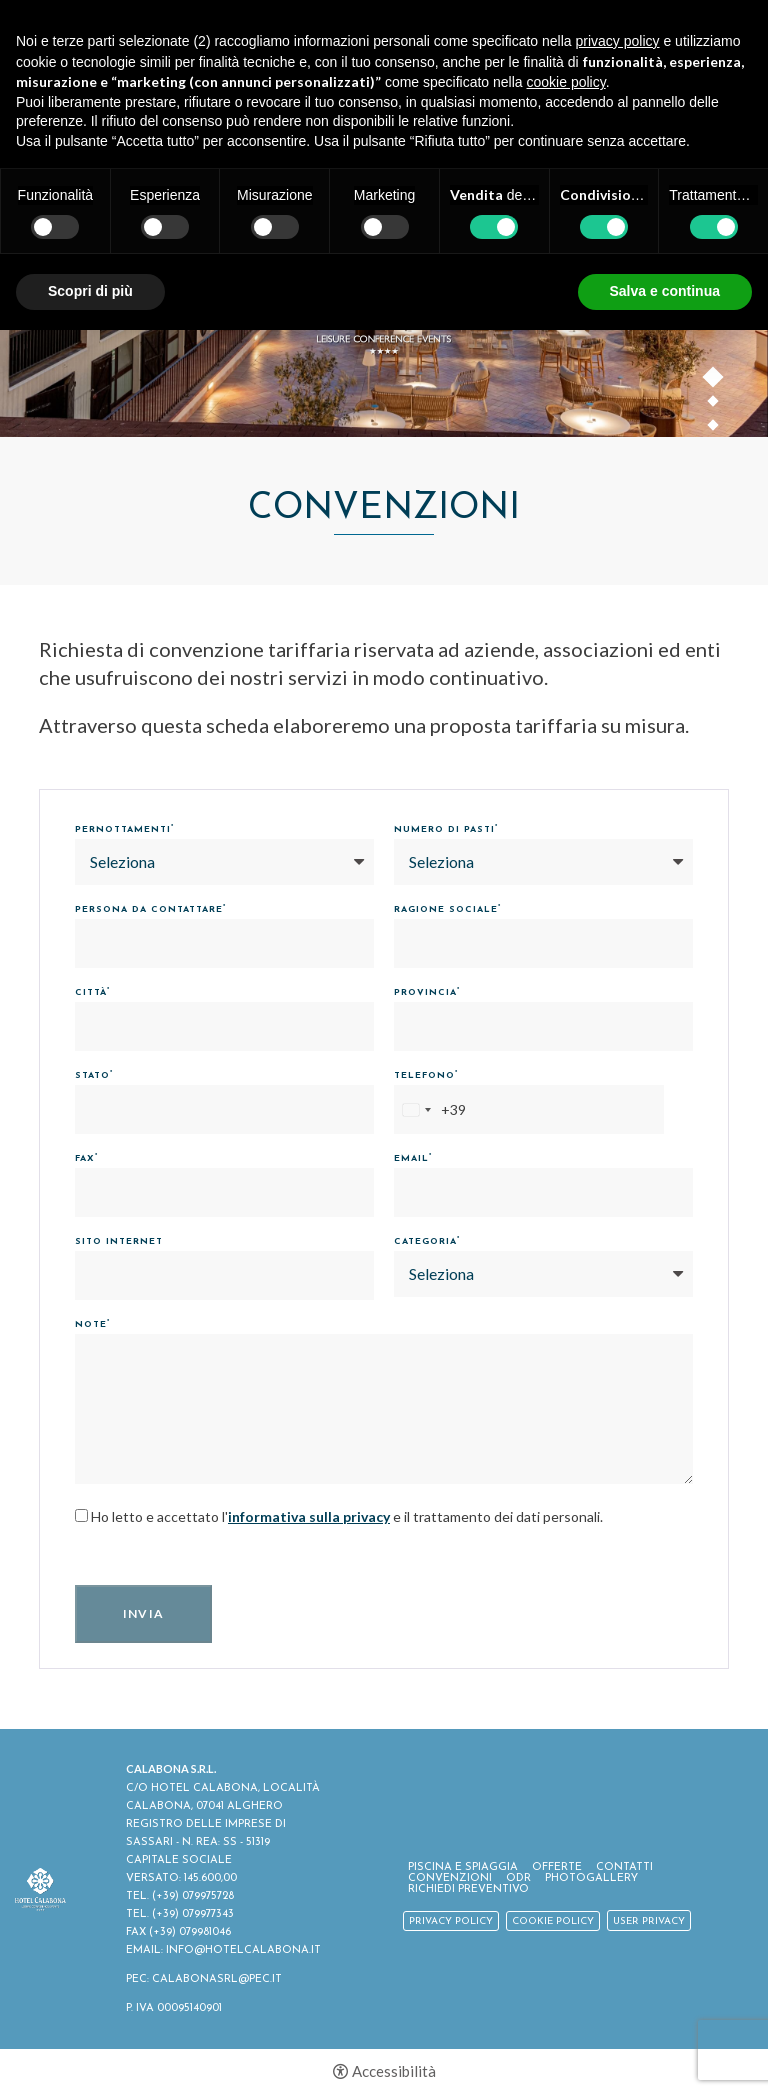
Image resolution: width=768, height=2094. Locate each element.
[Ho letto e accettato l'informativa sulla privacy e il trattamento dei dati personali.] (81, 1515)
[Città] (224, 1026)
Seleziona (122, 861)
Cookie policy (553, 1921)
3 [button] (714, 429)
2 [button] (714, 405)
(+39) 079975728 (193, 1896)
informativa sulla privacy (309, 1517)
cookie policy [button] (566, 82)
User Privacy (649, 1921)
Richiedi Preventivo (468, 1889)
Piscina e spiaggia (463, 1867)
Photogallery (591, 1878)
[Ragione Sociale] (543, 943)
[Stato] (224, 1109)
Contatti (624, 1867)
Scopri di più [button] (90, 291)
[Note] (384, 1409)
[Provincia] (543, 1026)
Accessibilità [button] (394, 2071)
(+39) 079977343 (193, 1914)
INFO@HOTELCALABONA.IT (243, 1950)
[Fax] (224, 1192)
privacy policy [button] (618, 41)
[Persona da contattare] (224, 943)
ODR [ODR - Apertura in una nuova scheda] (518, 1878)
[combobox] (430, 1109)
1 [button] (714, 381)
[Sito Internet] (224, 1275)
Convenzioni (450, 1878)
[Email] (543, 1192)
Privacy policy (451, 1921)
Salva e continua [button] (665, 291)
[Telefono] (529, 1109)
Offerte (557, 1867)
